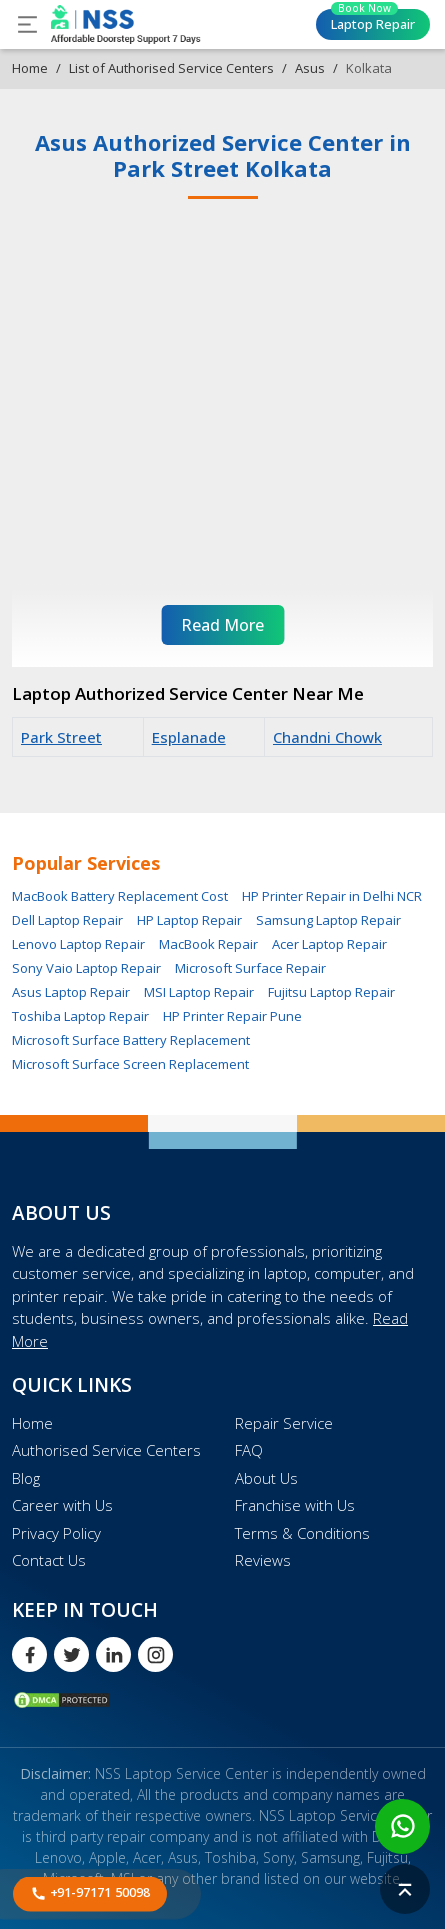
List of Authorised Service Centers (171, 68)
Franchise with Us (295, 1505)
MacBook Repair (208, 944)
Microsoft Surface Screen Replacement (130, 1064)
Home (30, 68)
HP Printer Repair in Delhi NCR (332, 896)
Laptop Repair (373, 21)
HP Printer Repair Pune (232, 1016)
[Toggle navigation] (27, 24)
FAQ (249, 1450)
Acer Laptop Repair (329, 944)
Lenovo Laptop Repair (78, 944)
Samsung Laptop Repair (328, 920)
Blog (26, 1478)
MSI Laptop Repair (199, 992)
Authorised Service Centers (106, 1450)
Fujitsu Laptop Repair (331, 992)
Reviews (263, 1560)
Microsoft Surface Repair (250, 968)
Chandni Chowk (327, 737)
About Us (266, 1478)
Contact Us (49, 1560)
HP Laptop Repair (189, 920)
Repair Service (284, 1423)
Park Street (61, 737)
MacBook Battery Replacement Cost (120, 896)
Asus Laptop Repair (71, 992)
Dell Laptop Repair (67, 920)
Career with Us (62, 1505)
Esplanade (189, 737)
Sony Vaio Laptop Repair (86, 968)
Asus (310, 68)
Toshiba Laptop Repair (80, 1016)
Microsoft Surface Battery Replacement (131, 1040)
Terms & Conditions (302, 1533)
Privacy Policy (56, 1533)
